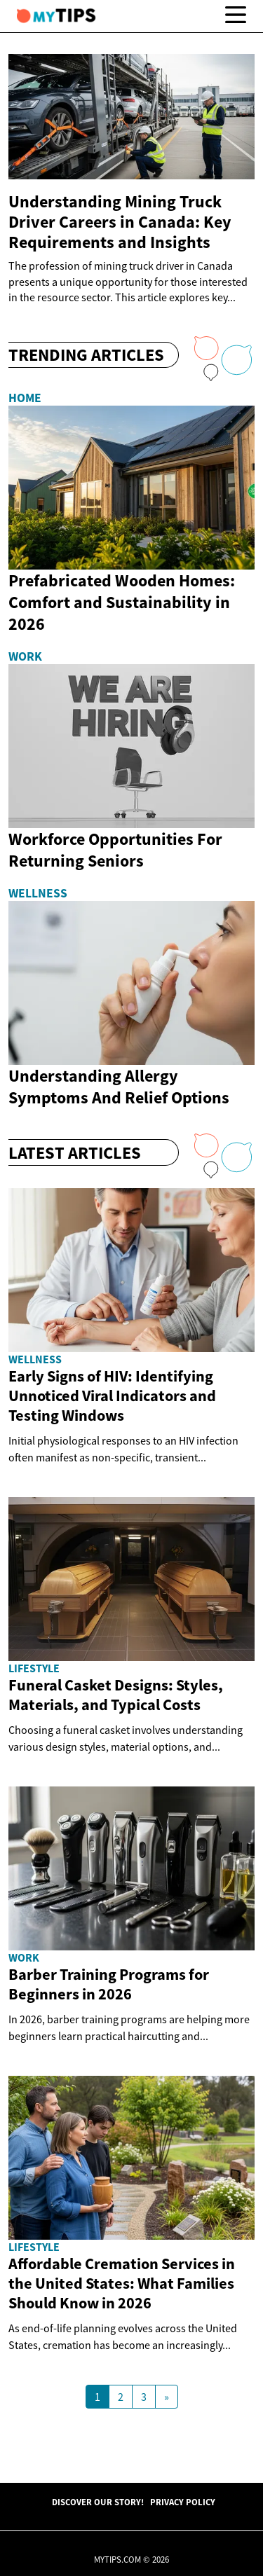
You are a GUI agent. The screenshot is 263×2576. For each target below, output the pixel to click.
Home (24, 398)
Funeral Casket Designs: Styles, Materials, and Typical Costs (115, 1694)
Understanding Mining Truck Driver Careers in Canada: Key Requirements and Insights (119, 222)
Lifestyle (34, 1668)
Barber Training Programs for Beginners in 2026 (108, 1984)
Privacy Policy (182, 2501)
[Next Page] (166, 2397)
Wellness (37, 893)
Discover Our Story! (98, 2501)
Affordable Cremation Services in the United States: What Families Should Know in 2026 (121, 2283)
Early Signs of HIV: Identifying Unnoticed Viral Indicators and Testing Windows (112, 1395)
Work (25, 656)
